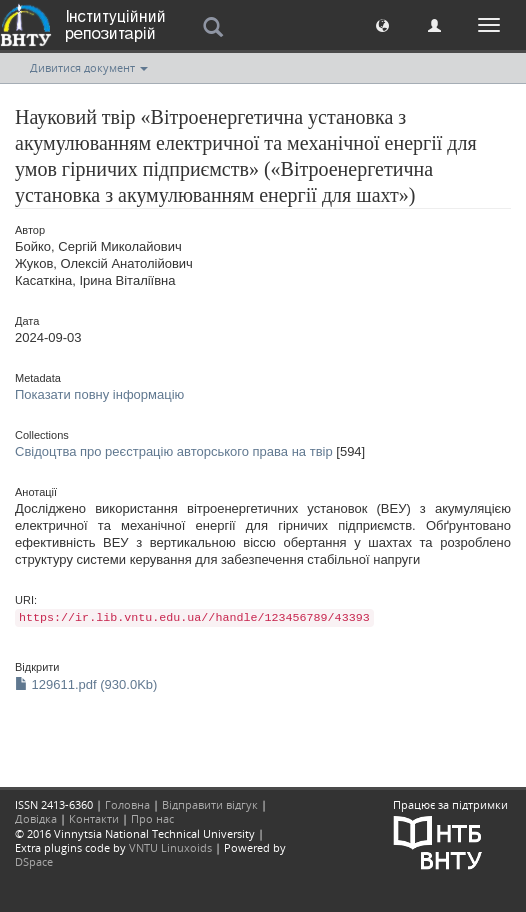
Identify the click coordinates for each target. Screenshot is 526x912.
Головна (127, 804)
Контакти (94, 818)
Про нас (152, 818)
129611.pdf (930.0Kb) (86, 684)
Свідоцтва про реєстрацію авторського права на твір (174, 451)
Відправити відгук (210, 804)
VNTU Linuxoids (170, 847)
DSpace (34, 861)
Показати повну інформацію (99, 394)
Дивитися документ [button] (89, 67)
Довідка (36, 818)
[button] (382, 24)
